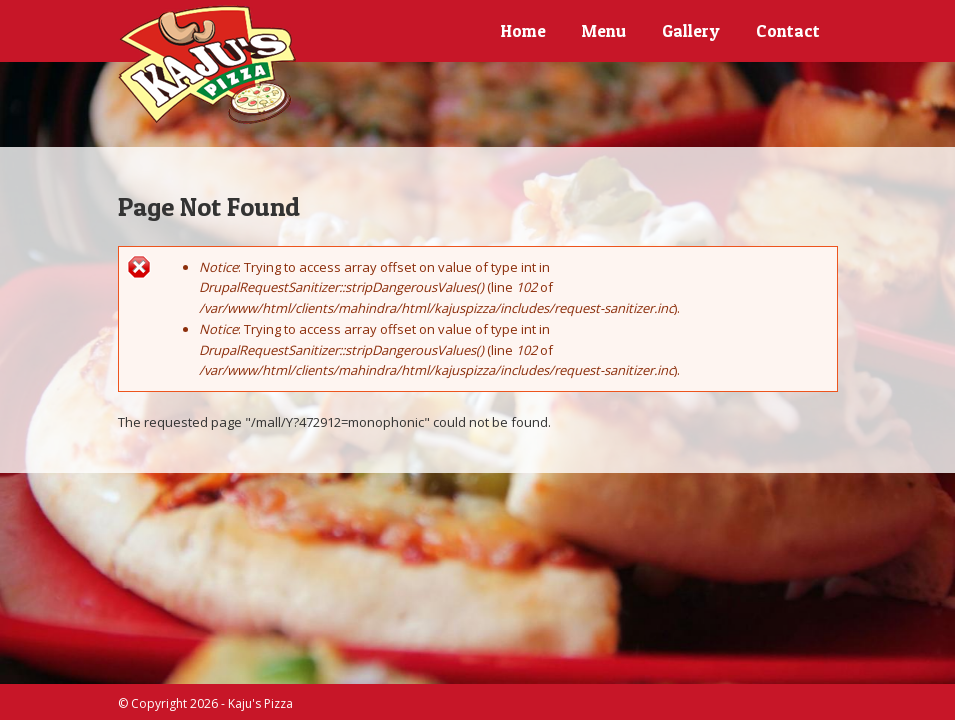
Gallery (691, 30)
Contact (788, 30)
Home (523, 30)
